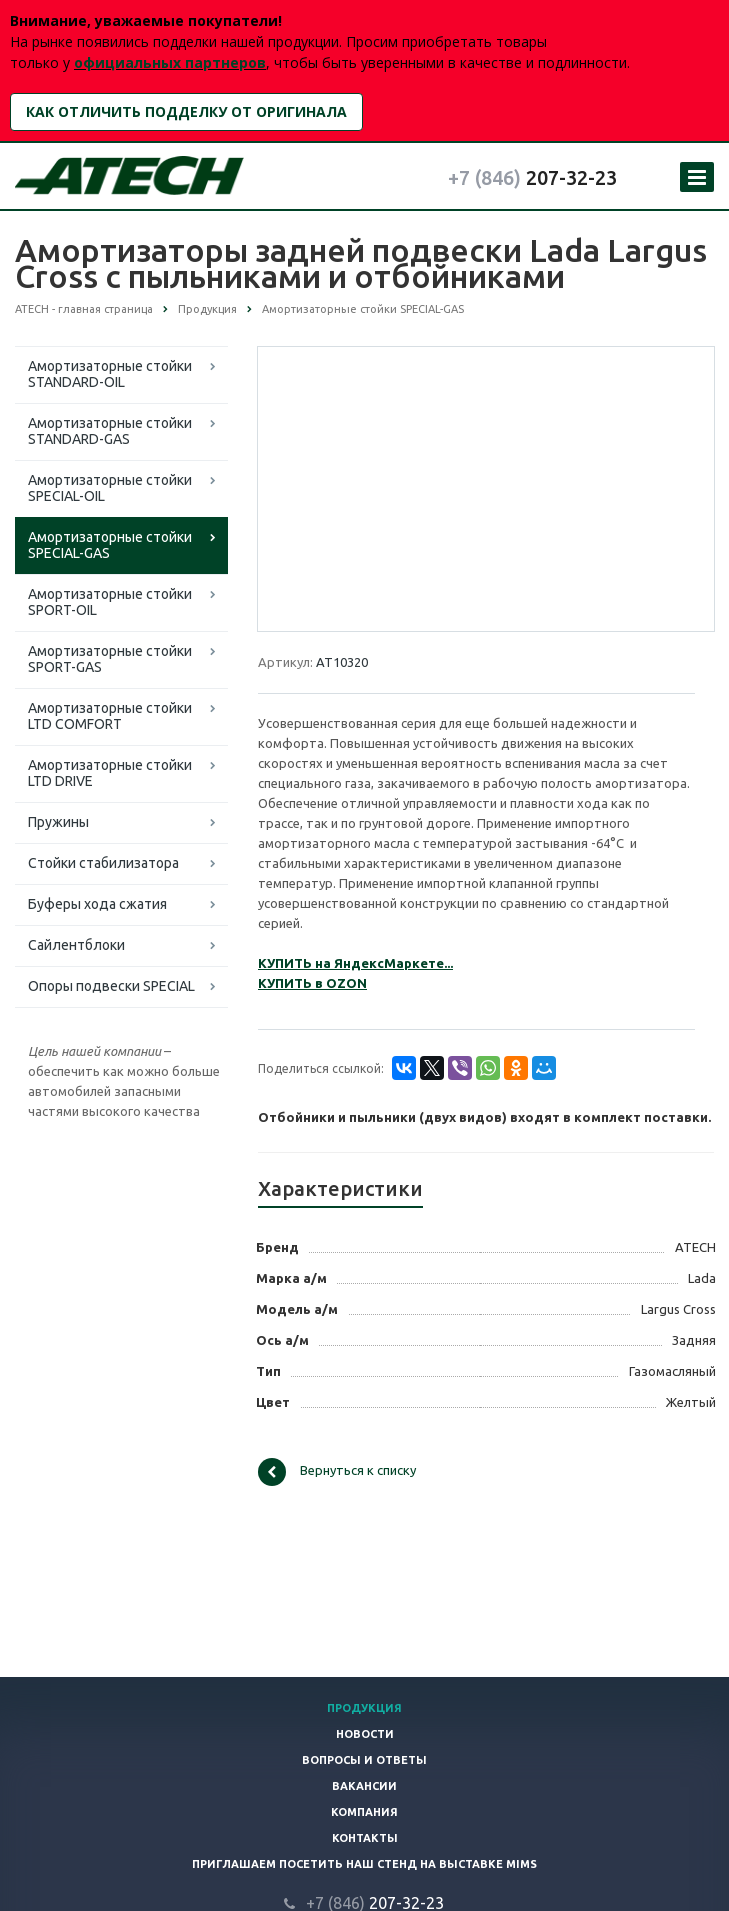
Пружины (58, 822)
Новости (365, 1734)
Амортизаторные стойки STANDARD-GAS (110, 431)
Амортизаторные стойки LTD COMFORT (110, 716)
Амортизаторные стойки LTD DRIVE (110, 773)
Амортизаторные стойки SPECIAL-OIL (110, 488)
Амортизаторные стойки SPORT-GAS (110, 659)
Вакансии (364, 1786)
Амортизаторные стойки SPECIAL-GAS (110, 545)
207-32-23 (532, 177)
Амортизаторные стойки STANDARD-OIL (110, 374)
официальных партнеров (170, 62)
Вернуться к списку (337, 1472)
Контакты (365, 1838)
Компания (364, 1812)
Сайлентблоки (76, 945)
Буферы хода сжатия (97, 904)
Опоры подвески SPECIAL (111, 986)
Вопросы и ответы (364, 1760)
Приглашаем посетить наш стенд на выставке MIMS (364, 1864)
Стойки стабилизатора (103, 863)
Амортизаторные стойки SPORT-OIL (110, 602)
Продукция (364, 1708)
